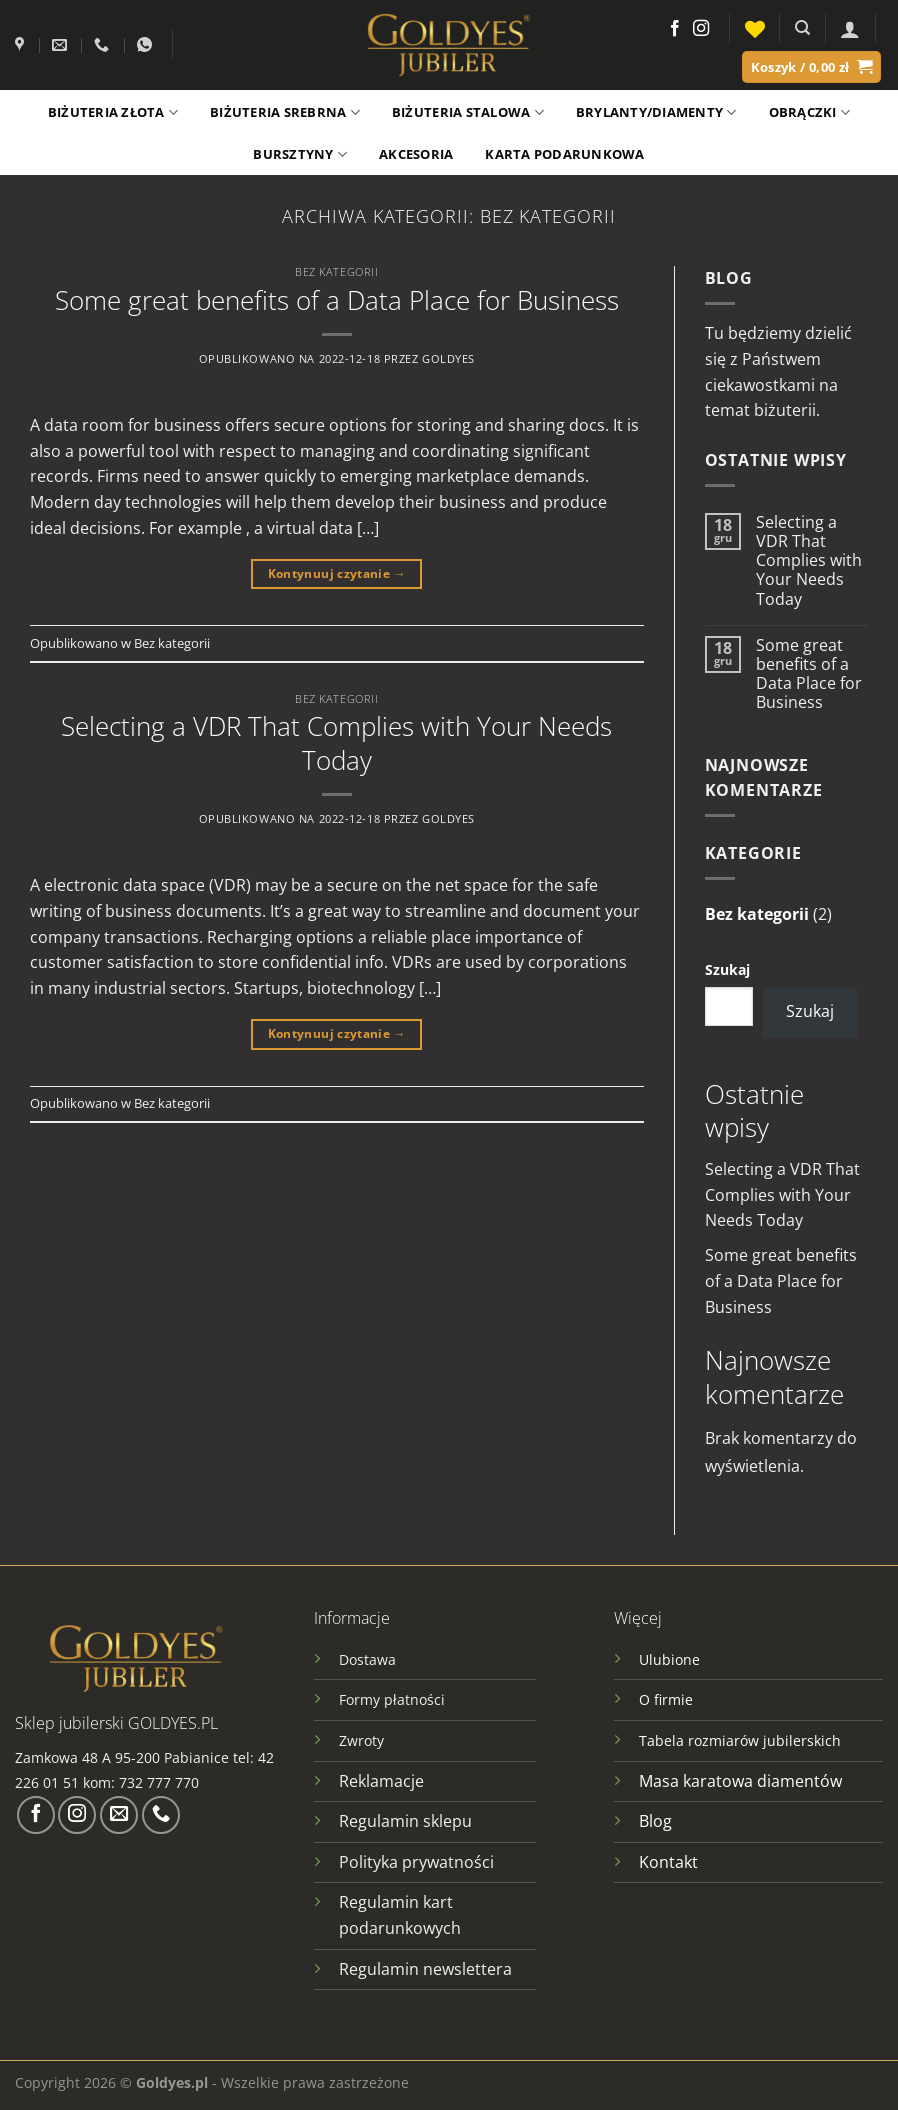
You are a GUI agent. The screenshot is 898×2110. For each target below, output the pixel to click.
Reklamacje (381, 1781)
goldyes (448, 358)
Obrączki (810, 112)
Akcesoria (416, 154)
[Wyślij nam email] (119, 1815)
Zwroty (361, 1740)
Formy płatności (392, 1699)
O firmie (666, 1699)
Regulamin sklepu (405, 1821)
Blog (655, 1821)
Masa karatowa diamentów (740, 1781)
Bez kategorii (336, 271)
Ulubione (669, 1659)
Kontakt (668, 1862)
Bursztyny (300, 154)
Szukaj (727, 969)
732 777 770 (161, 1782)
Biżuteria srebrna (285, 112)
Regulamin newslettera (425, 1969)
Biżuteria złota (113, 112)
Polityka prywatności (416, 1862)
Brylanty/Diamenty (656, 112)
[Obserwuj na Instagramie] (701, 29)
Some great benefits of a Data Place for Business (337, 300)
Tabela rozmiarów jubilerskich (740, 1740)
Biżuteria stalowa (468, 112)
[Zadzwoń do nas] (161, 1815)
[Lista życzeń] (755, 29)
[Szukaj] (802, 28)
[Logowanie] (850, 29)
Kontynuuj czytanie (337, 573)
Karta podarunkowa (564, 154)
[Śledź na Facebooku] (675, 29)
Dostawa (367, 1659)
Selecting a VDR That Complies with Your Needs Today (336, 743)
